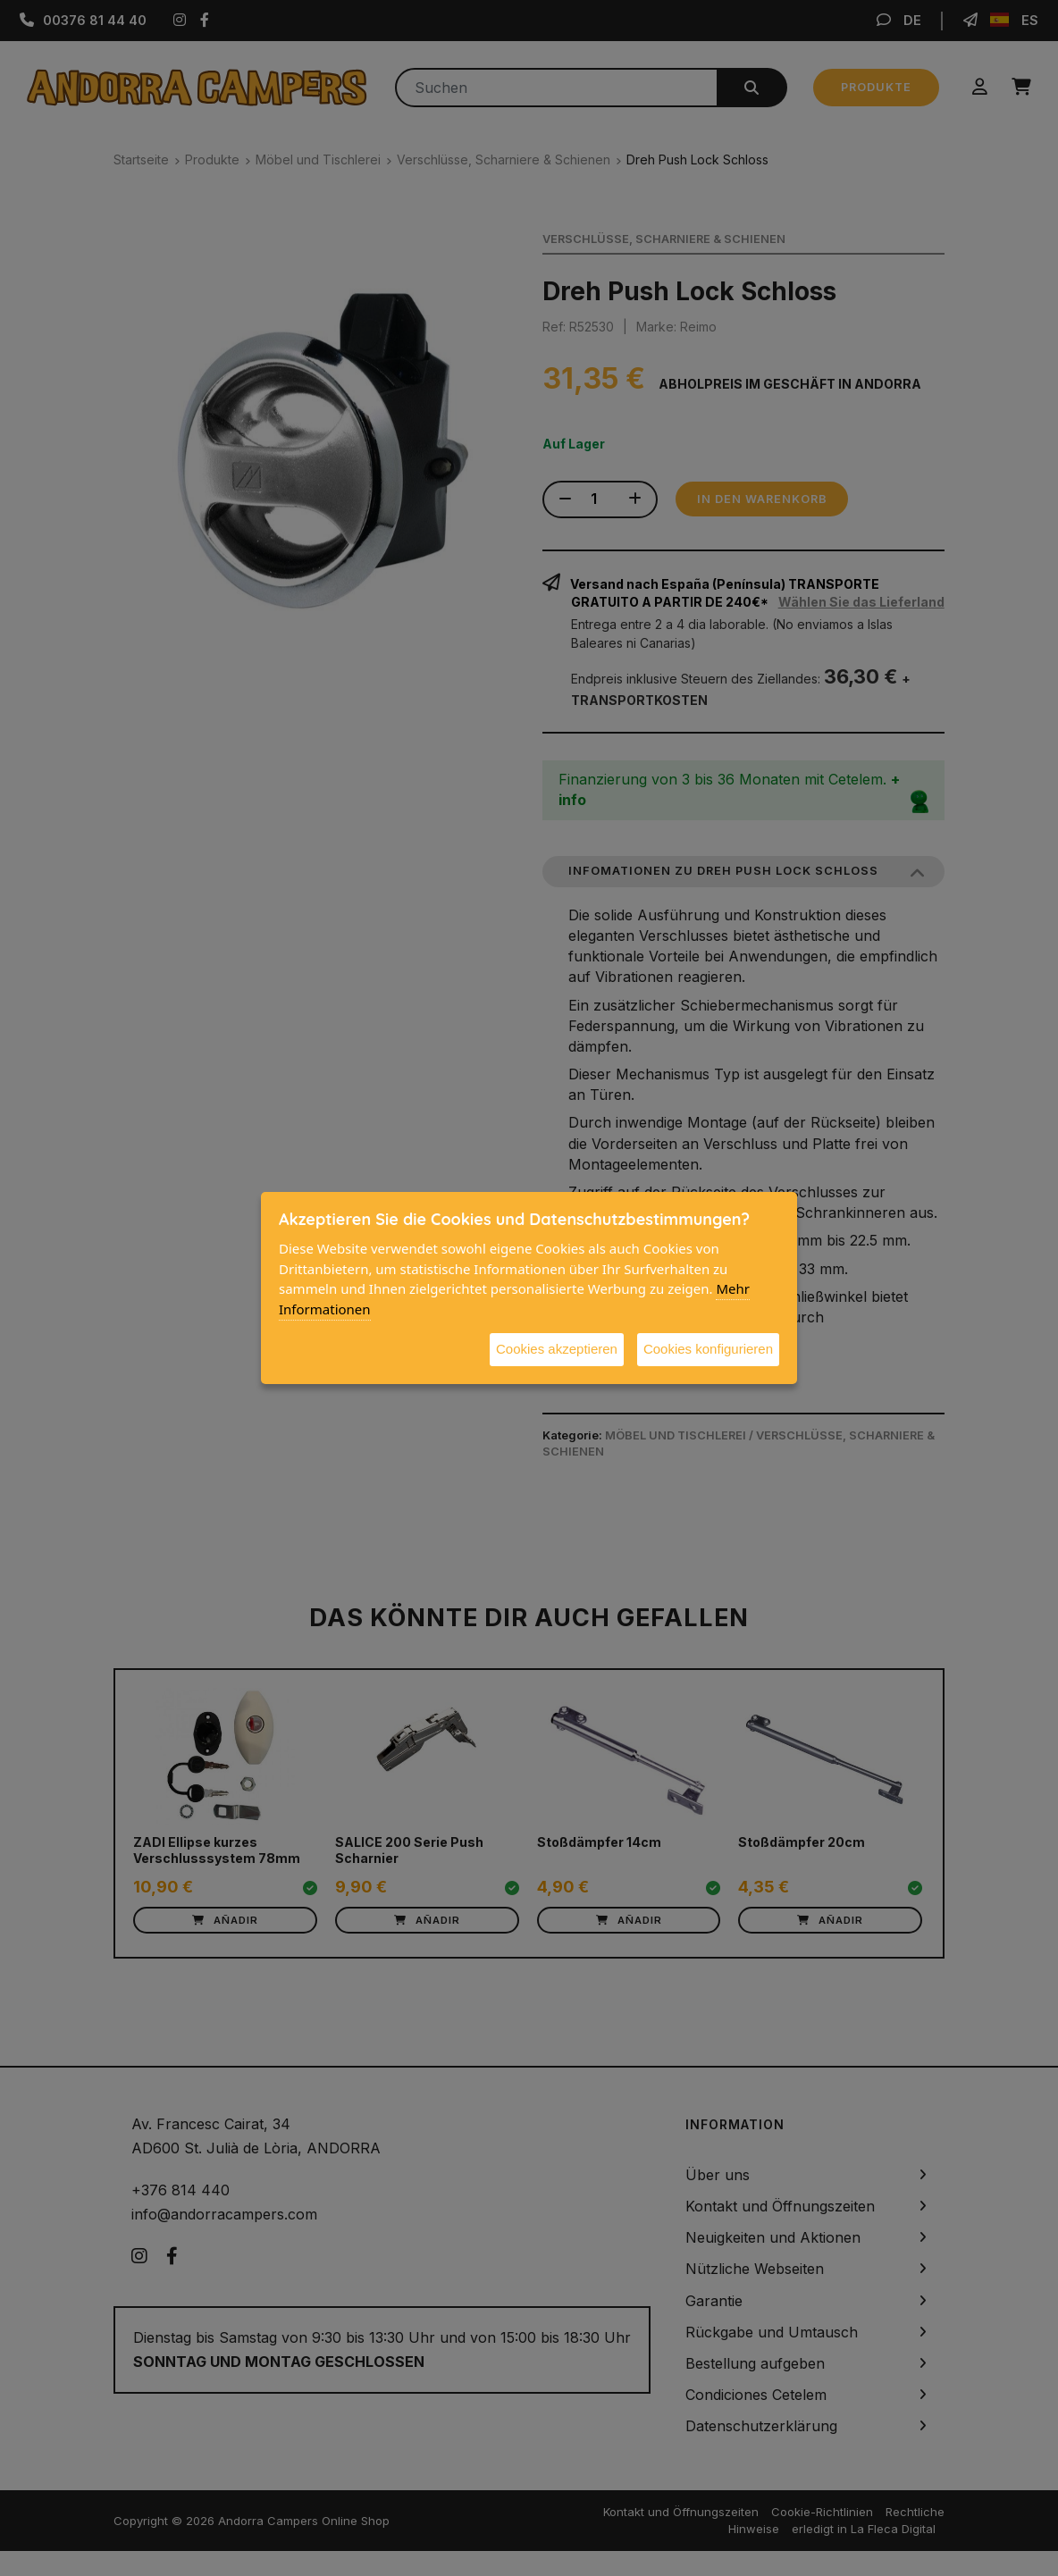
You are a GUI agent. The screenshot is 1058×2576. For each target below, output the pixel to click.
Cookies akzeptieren (556, 1348)
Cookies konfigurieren (708, 1348)
